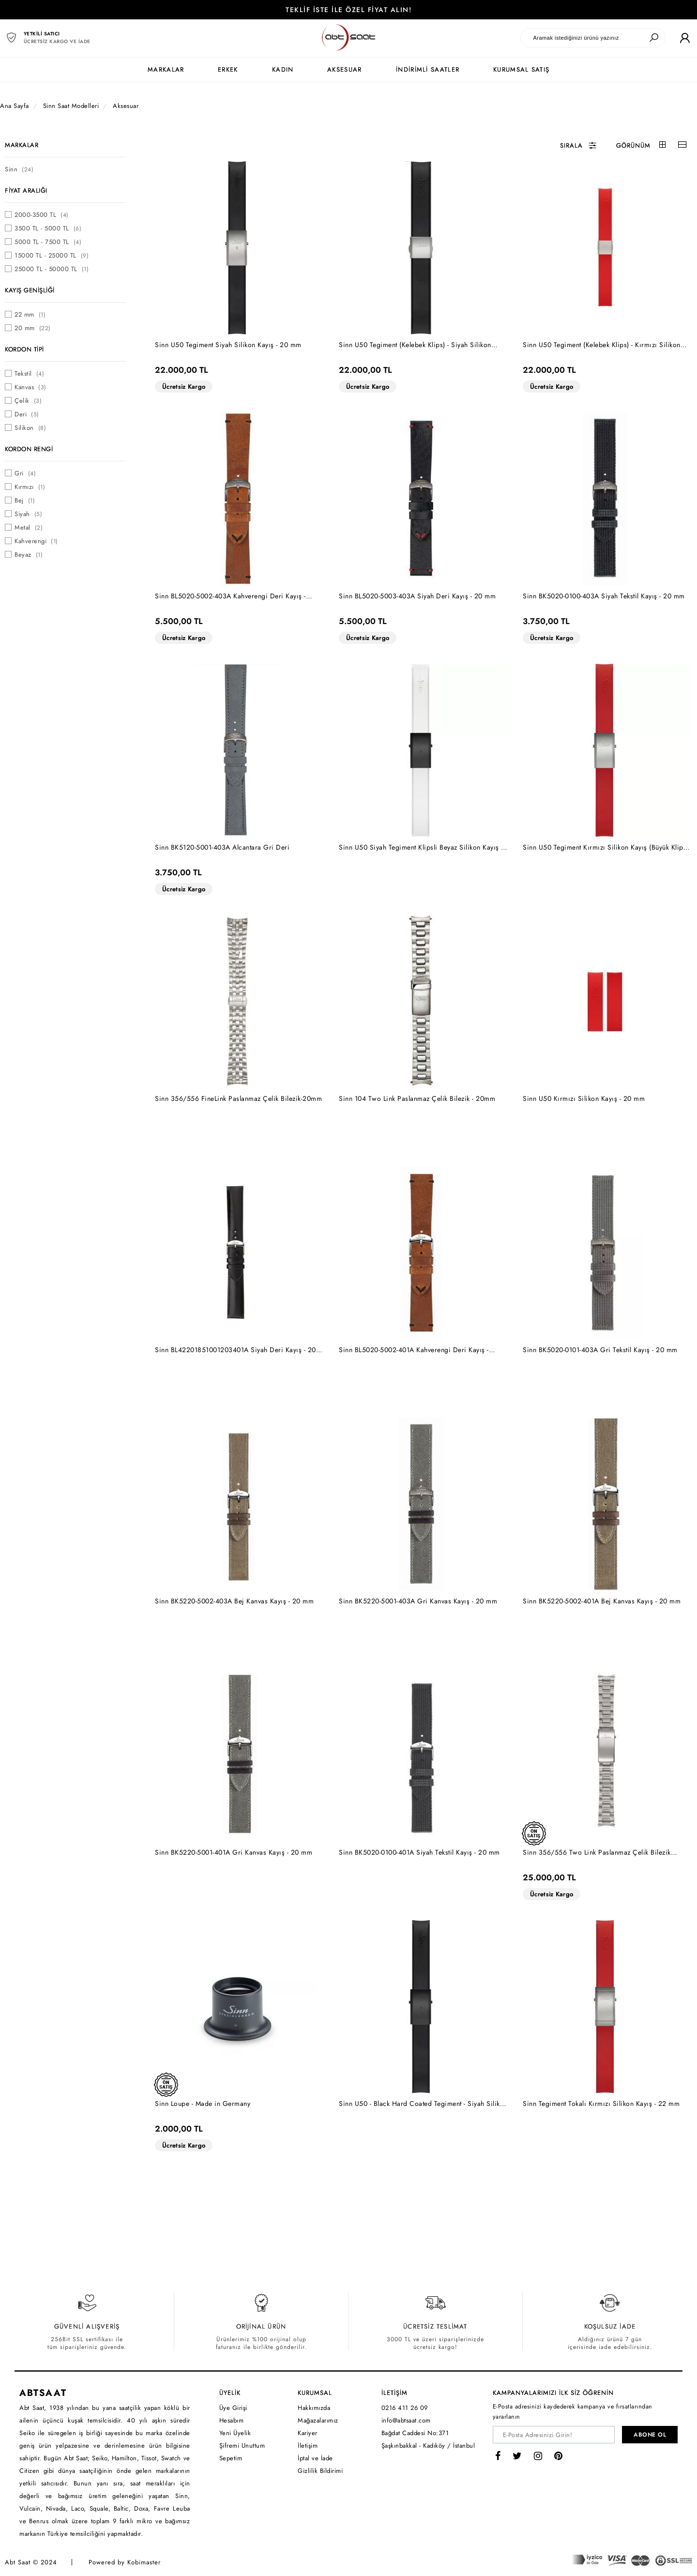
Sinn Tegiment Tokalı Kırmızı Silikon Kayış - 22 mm (601, 2103)
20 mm (33, 328)
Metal (29, 527)
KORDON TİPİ (24, 349)
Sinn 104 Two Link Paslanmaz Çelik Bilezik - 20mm (417, 1098)
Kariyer (308, 2433)
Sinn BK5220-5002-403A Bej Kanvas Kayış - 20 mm (234, 1601)
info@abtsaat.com (406, 2420)
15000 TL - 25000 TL (52, 255)
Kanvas (30, 387)
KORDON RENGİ (29, 449)
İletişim (308, 2445)
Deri (27, 414)
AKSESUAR (344, 69)
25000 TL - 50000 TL (52, 269)
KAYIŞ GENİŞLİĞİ (30, 290)
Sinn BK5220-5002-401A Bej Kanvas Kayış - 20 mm (602, 1601)
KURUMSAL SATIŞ (521, 69)
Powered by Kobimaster (125, 2562)
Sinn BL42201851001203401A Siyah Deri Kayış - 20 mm (235, 1350)
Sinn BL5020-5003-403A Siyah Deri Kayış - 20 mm (417, 596)
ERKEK (228, 69)
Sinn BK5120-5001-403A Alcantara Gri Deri (222, 847)
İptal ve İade (315, 2458)
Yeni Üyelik (235, 2433)
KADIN (283, 69)
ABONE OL (650, 2434)
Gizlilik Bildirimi (320, 2470)
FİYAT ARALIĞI (26, 190)
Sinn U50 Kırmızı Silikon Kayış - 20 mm (584, 1098)
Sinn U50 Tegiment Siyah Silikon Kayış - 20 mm (228, 345)
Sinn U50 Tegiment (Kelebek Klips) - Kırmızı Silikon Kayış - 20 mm (602, 345)
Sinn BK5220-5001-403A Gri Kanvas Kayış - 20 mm (418, 1601)
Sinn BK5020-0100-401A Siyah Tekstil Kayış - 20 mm (419, 1852)
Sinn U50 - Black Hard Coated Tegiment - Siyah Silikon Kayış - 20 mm (423, 2104)
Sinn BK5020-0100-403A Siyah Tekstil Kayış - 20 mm (604, 596)
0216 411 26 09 (404, 2407)
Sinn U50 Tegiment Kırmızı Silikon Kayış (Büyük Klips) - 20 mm (606, 847)
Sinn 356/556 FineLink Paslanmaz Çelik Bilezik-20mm (238, 1098)
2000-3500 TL (42, 214)
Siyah (28, 513)
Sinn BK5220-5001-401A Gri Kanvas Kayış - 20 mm (233, 1852)
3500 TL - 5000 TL (48, 228)
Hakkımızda (314, 2407)
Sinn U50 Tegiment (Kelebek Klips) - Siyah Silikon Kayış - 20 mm (415, 345)
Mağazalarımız (318, 2420)
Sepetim (230, 2458)
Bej (25, 500)
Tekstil (29, 373)
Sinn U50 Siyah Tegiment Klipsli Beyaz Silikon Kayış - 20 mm (421, 847)
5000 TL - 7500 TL (48, 241)
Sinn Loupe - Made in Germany (202, 2103)
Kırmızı (30, 486)
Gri (25, 473)
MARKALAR (166, 69)
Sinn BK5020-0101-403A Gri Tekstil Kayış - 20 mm (600, 1350)
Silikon (30, 427)
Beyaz (29, 554)
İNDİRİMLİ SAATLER (427, 69)
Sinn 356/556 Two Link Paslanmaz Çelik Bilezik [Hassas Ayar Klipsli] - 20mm (597, 1852)
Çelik (28, 400)
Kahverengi (36, 541)
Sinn (19, 169)
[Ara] (654, 38)
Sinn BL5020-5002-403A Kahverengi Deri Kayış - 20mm (230, 596)
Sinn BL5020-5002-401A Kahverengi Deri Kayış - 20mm (414, 1350)
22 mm (30, 314)
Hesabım (231, 2420)
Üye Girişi (233, 2407)
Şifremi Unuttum (242, 2445)
